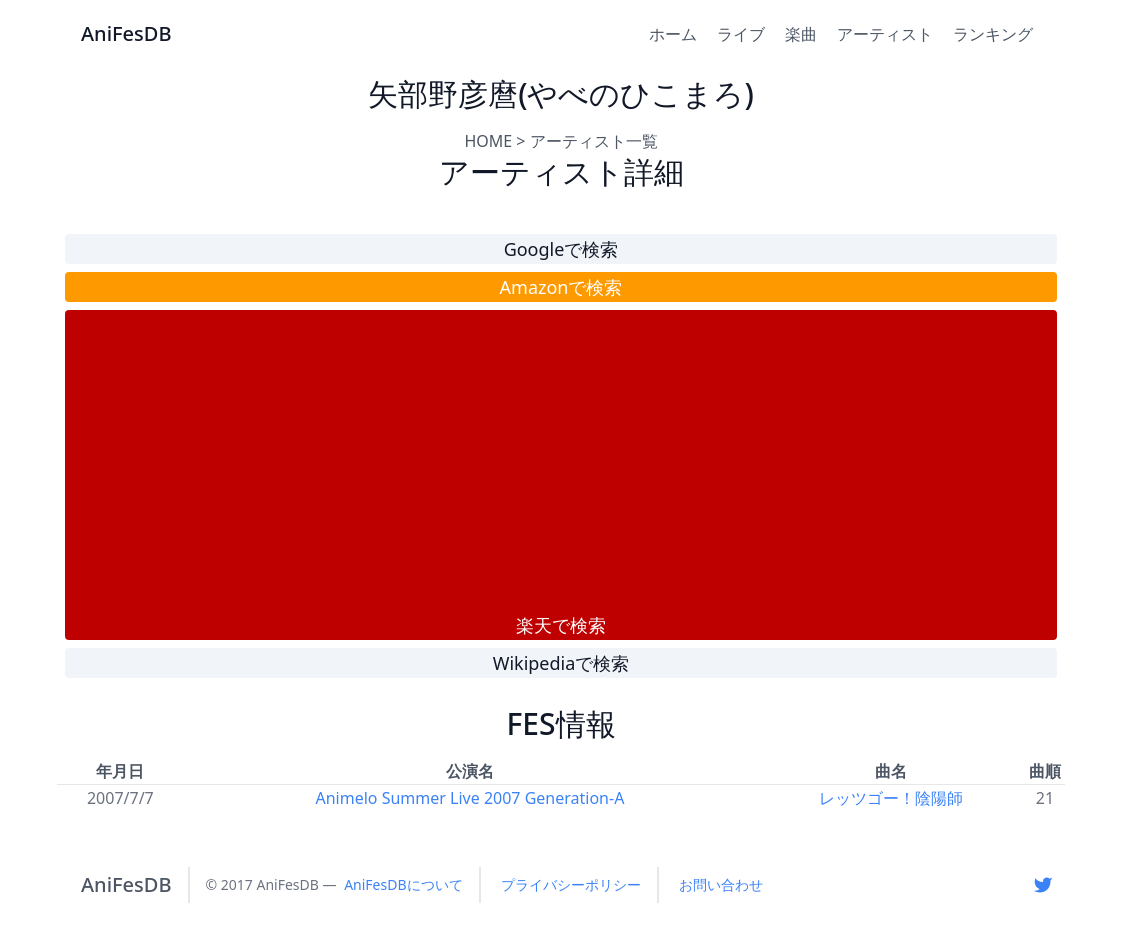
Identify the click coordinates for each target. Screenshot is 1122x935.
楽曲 (801, 34)
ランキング (993, 34)
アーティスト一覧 (594, 141)
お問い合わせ (721, 884)
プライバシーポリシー (571, 884)
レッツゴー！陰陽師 (891, 798)
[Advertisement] (561, 461)
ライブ (741, 34)
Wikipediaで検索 (561, 663)
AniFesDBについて (403, 884)
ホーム (673, 34)
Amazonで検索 (561, 287)
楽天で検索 (561, 625)
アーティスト (885, 34)
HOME (488, 141)
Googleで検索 (561, 249)
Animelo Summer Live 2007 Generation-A (470, 798)
